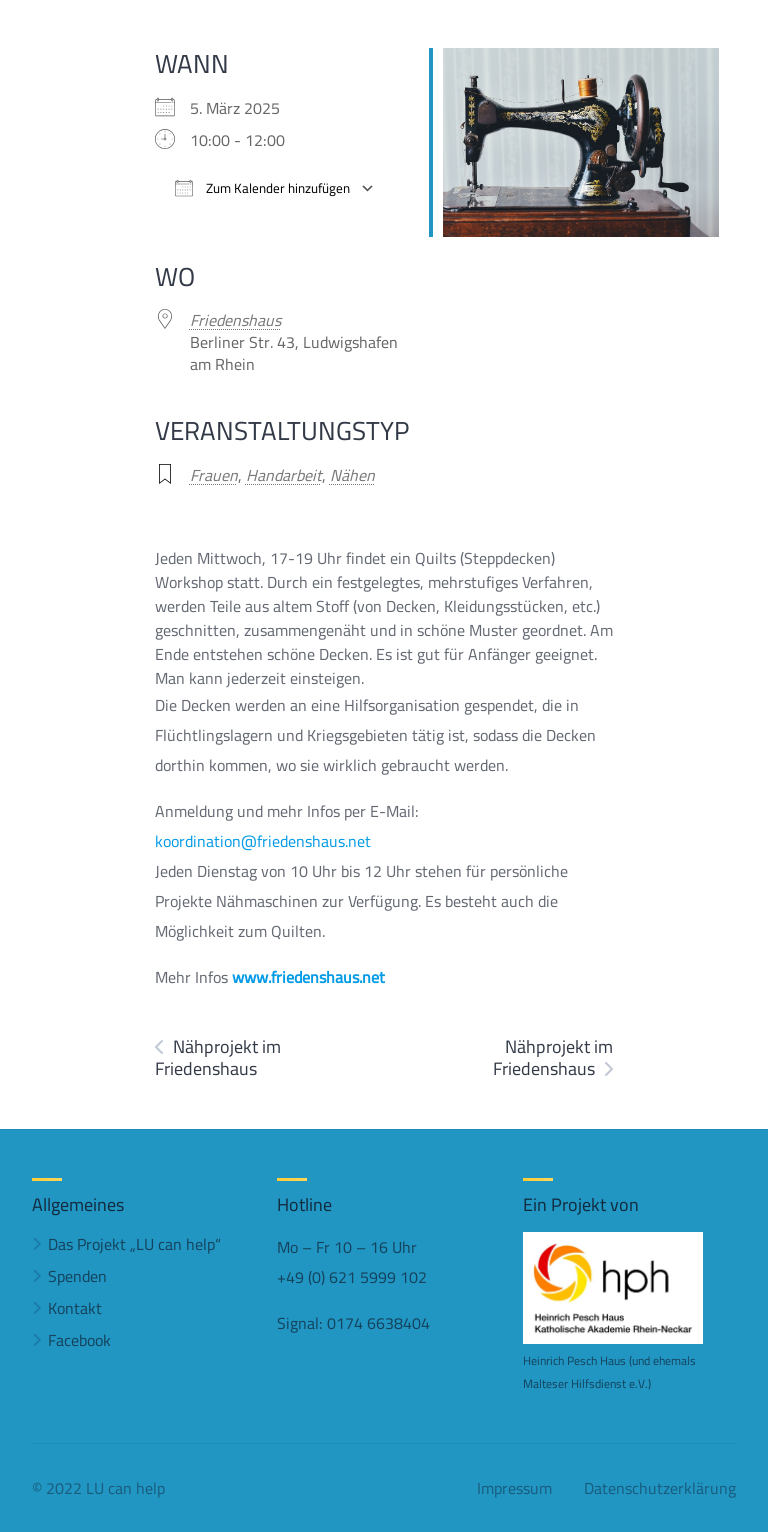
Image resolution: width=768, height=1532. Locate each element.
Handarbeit (284, 475)
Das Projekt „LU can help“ (134, 1244)
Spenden (77, 1276)
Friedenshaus (235, 320)
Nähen (352, 475)
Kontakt (75, 1308)
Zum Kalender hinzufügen (262, 188)
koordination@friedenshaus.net (263, 841)
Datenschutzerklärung (660, 1488)
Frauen (214, 475)
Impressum (514, 1488)
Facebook (79, 1340)
